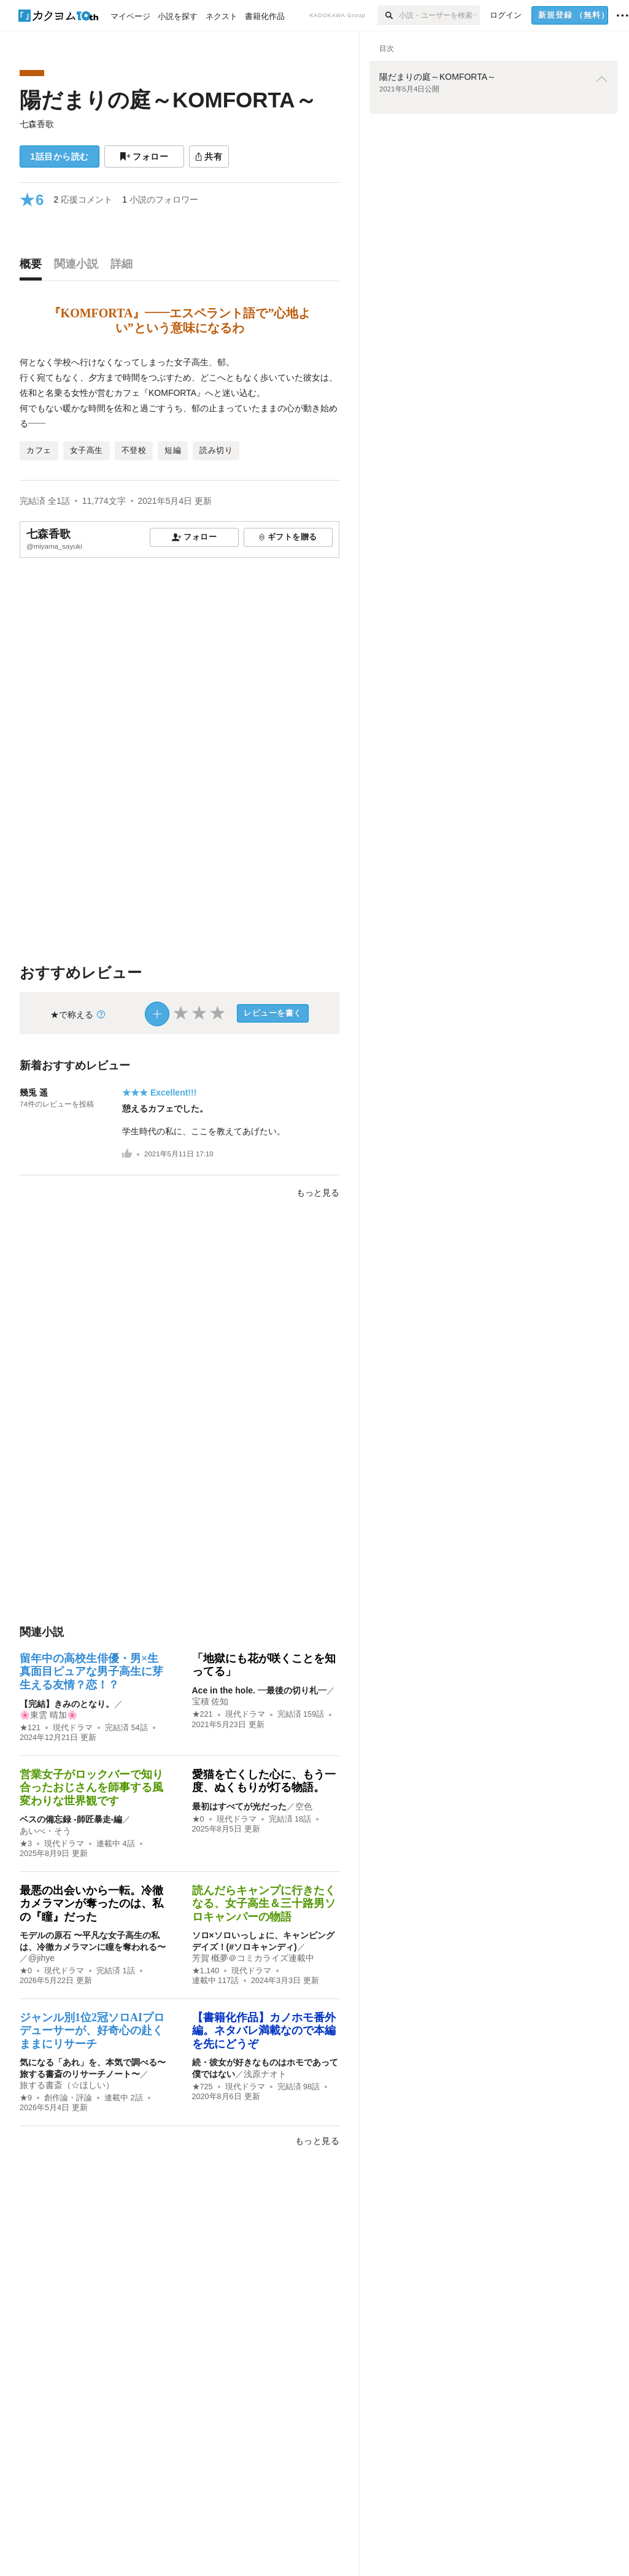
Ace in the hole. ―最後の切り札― (259, 1690)
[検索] (388, 15)
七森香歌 (37, 124)
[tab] (34, 266)
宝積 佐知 (210, 1701)
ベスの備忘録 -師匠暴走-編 (71, 1819)
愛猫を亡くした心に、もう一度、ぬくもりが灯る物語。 (264, 1781)
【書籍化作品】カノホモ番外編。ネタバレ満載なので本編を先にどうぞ (264, 2030)
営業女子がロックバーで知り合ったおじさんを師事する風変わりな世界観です (91, 1787)
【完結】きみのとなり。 (67, 1704)
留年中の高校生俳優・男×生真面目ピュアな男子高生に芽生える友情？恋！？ (91, 1671)
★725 (202, 2087)
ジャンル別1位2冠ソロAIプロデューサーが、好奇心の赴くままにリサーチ (92, 2030)
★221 (202, 1714)
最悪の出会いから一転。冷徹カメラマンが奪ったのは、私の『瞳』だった (91, 1903)
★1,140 (206, 1971)
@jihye (41, 1958)
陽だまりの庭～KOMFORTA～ (168, 100)
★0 (198, 1819)
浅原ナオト (265, 2074)
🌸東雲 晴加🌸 (48, 1715)
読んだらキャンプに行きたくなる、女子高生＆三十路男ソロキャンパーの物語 (264, 1903)
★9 (26, 2098)
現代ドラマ (73, 1727)
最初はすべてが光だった (239, 1806)
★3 (26, 1843)
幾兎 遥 (34, 1092)
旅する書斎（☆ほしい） (67, 2085)
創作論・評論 (68, 2098)
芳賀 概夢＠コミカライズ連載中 (253, 1958)
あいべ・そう (45, 1831)
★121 (30, 1727)
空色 (303, 1806)
